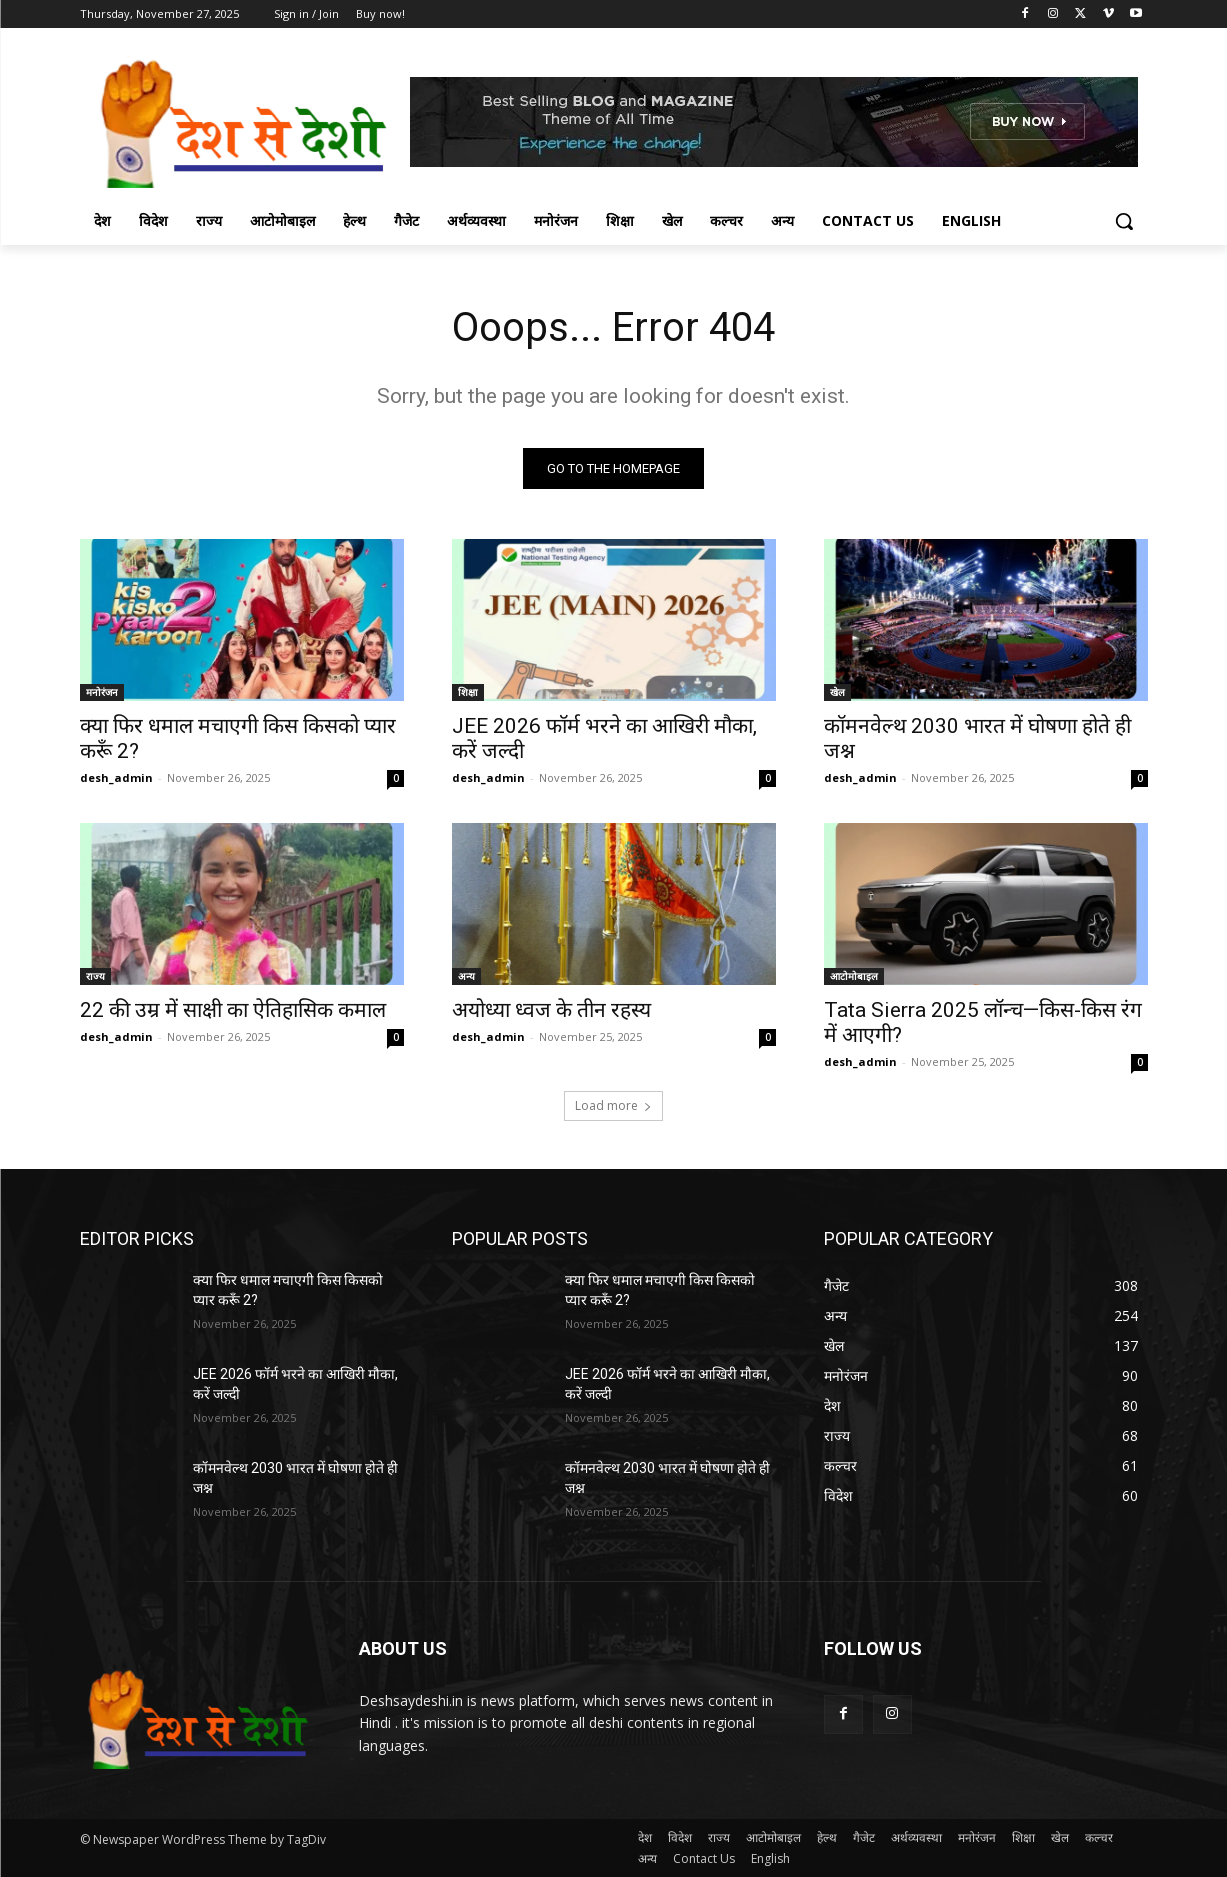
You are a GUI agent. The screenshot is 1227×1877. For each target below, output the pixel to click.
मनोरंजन (102, 692)
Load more (613, 1105)
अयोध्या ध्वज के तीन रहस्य (551, 1010)
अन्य (466, 976)
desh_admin (116, 777)
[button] (1124, 221)
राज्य (95, 976)
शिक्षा (468, 692)
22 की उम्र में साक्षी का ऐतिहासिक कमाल (233, 1010)
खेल (837, 692)
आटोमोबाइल (854, 976)
